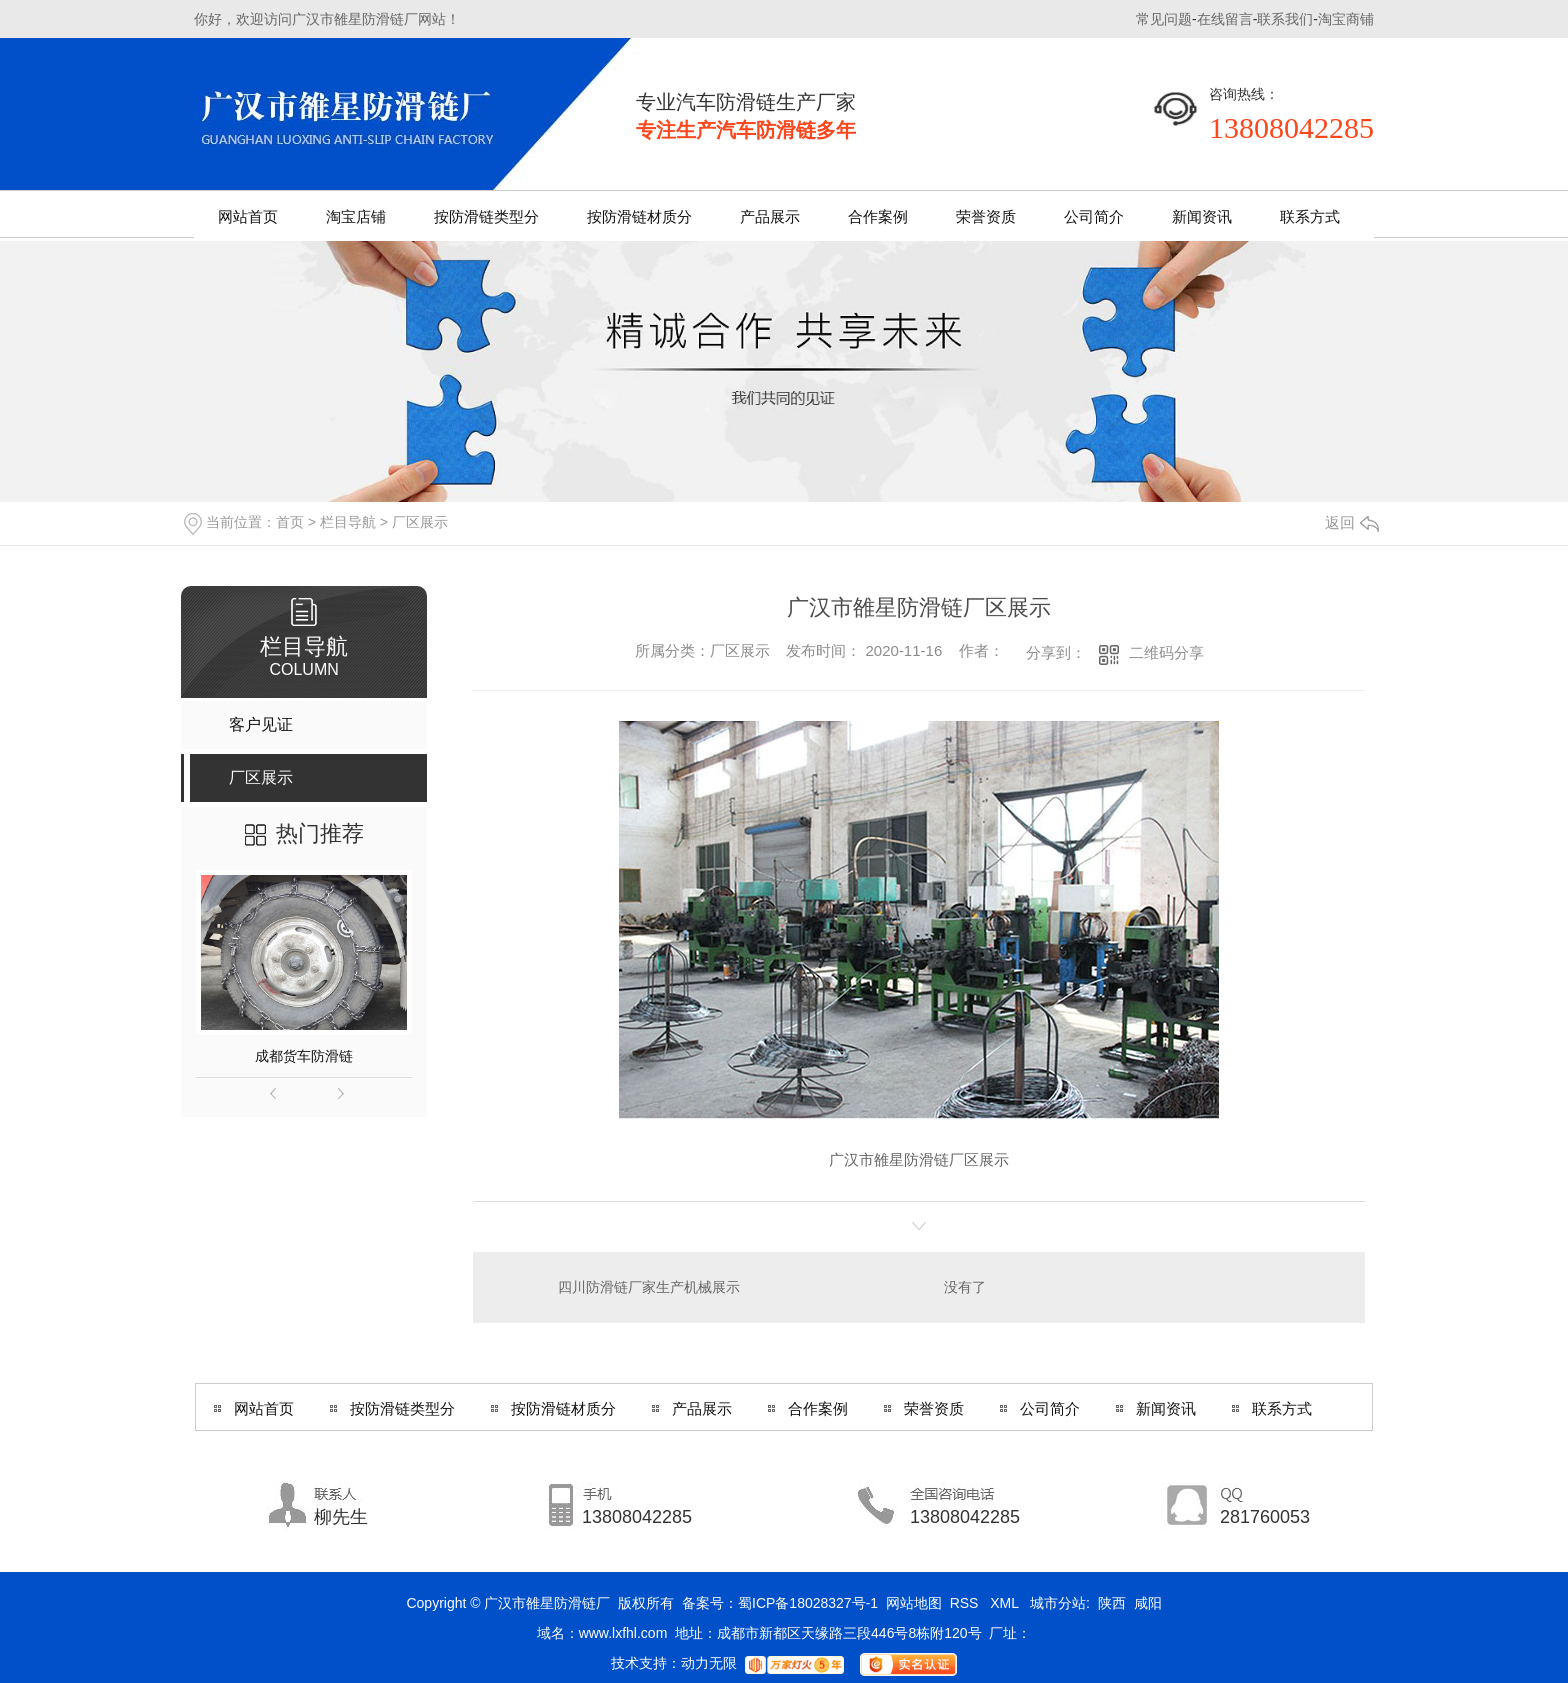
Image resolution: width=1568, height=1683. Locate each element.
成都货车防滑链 (304, 1056)
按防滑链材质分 (639, 216)
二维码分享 (1166, 652)
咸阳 (1148, 1603)
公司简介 (1094, 216)
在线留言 (1225, 19)
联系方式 (1310, 216)
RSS (966, 1603)
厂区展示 (420, 522)
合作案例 (878, 216)
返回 (1352, 522)
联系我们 (1285, 19)
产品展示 (770, 216)
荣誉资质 (986, 216)
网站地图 (914, 1603)
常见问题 (1164, 19)
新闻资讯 (1202, 216)
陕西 (1112, 1603)
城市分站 (1058, 1603)
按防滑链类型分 (486, 216)
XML (1006, 1603)
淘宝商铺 (1346, 19)
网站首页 (248, 216)
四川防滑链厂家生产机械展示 (649, 1287)
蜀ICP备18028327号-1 (808, 1603)
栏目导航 (348, 522)
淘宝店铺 (356, 216)
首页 (290, 522)
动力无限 (709, 1663)
